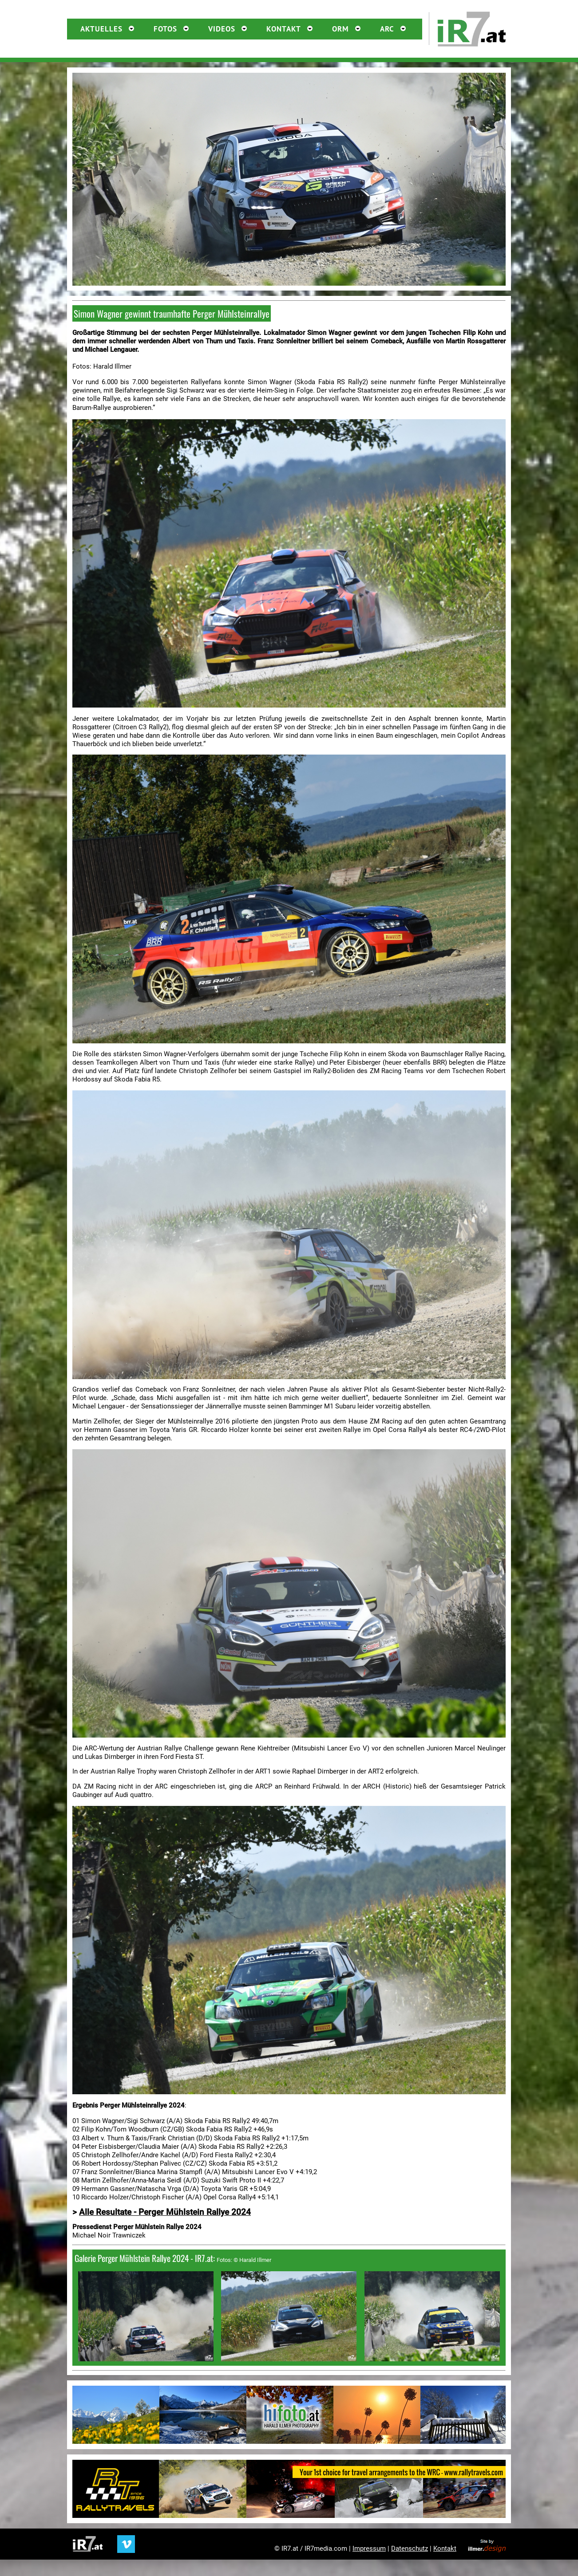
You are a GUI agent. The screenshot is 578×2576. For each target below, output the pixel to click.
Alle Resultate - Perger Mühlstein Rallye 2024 (165, 2212)
